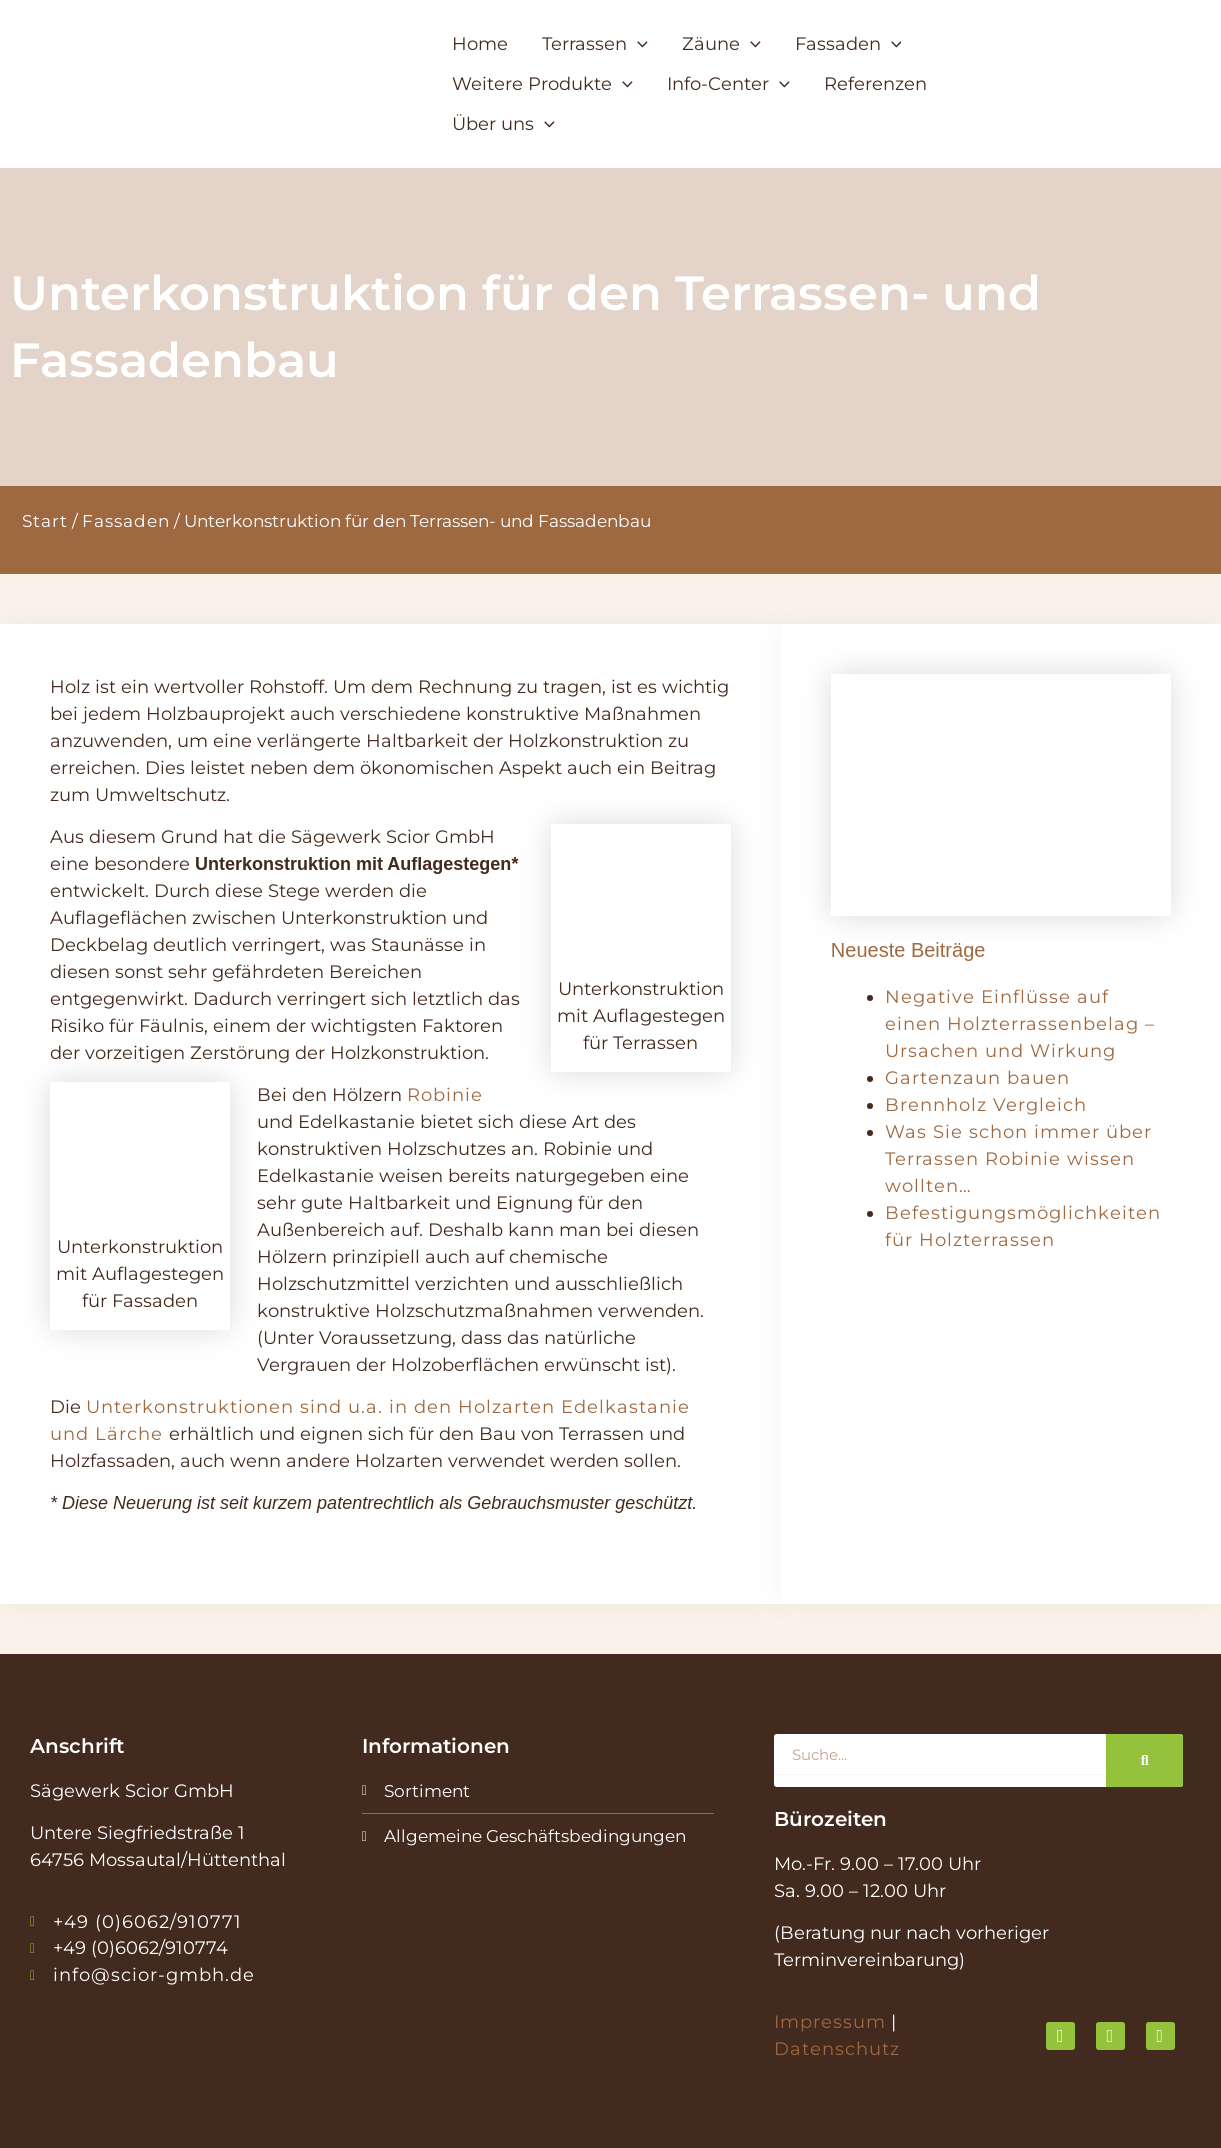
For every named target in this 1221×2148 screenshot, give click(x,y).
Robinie (445, 1095)
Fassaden (126, 521)
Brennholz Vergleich (986, 1105)
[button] (610, 64)
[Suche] (1144, 1760)
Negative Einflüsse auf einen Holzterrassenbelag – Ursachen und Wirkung (1020, 1024)
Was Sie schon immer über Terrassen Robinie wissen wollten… (1018, 1159)
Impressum (830, 2022)
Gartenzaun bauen (977, 1078)
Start (45, 521)
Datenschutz (837, 2049)
